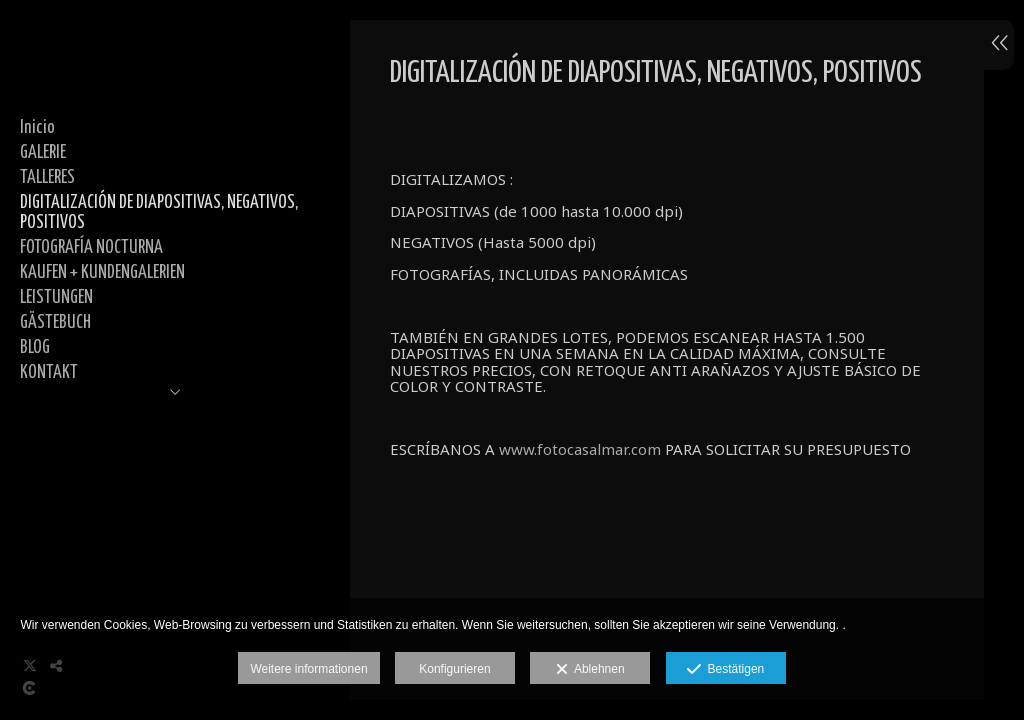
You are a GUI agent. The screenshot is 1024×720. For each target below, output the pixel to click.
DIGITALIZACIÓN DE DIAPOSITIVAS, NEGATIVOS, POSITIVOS (159, 213)
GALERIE (43, 153)
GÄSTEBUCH (55, 323)
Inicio (37, 128)
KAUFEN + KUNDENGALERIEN (102, 273)
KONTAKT (49, 373)
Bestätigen (725, 670)
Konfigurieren (454, 669)
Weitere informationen (308, 669)
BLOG (35, 348)
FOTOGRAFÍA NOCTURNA (91, 248)
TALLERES (47, 178)
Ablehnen (590, 670)
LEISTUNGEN (56, 298)
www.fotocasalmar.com (580, 449)
